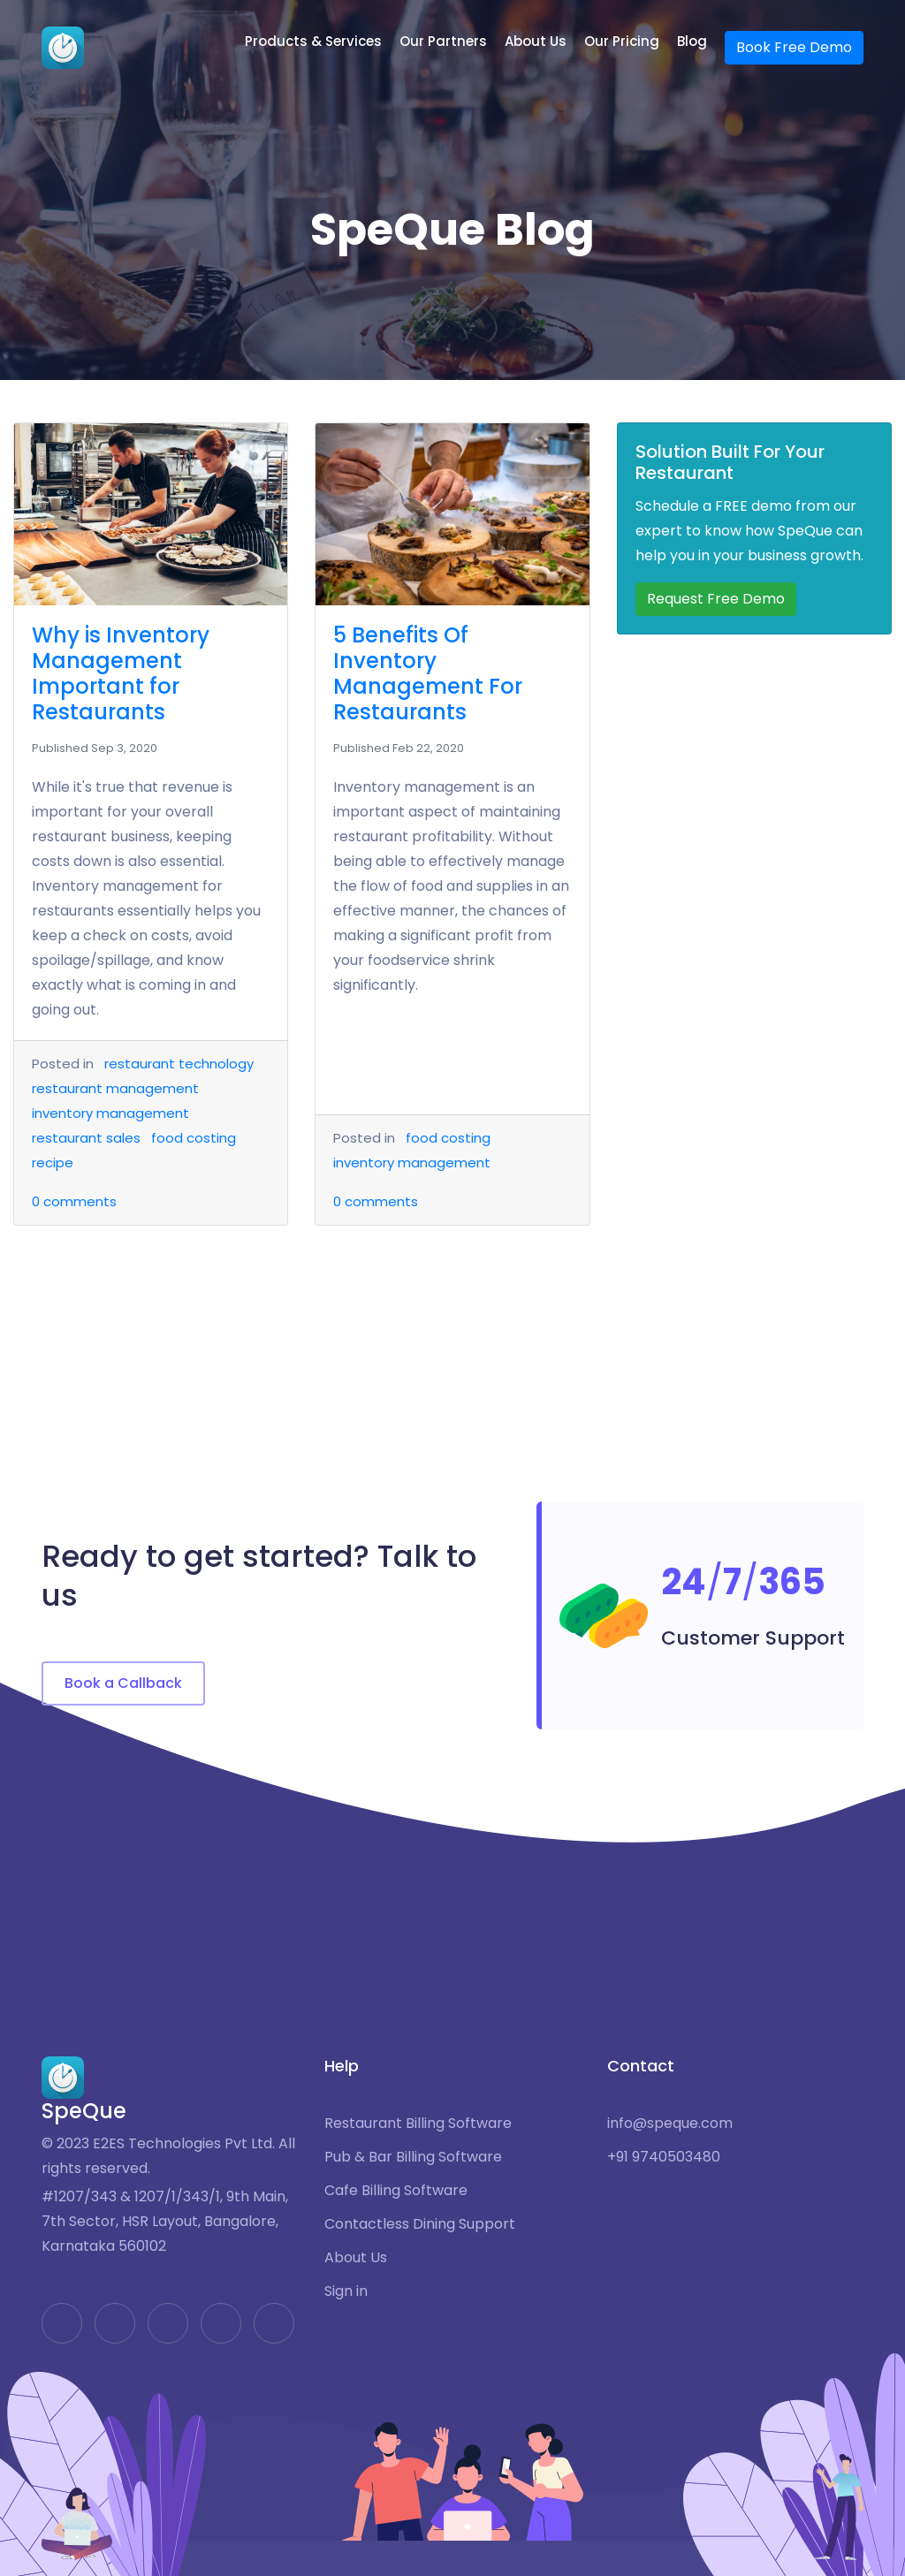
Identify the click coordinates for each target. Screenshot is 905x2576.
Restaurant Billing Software (418, 2123)
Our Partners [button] (443, 41)
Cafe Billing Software (396, 2191)
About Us (355, 2258)
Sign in (346, 2291)
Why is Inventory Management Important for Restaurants (120, 673)
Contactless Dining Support (419, 2224)
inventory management (110, 1113)
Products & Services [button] (313, 41)
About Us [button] (536, 41)
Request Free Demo (716, 599)
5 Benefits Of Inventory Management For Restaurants (427, 673)
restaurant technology (179, 1063)
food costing (193, 1137)
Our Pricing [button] (621, 41)
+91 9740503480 (663, 2157)
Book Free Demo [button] (794, 47)
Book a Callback (123, 1683)
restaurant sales (86, 1137)
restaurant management (115, 1088)
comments (74, 1201)
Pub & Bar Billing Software (413, 2157)
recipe (52, 1162)
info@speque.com (670, 2123)
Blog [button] (692, 41)
